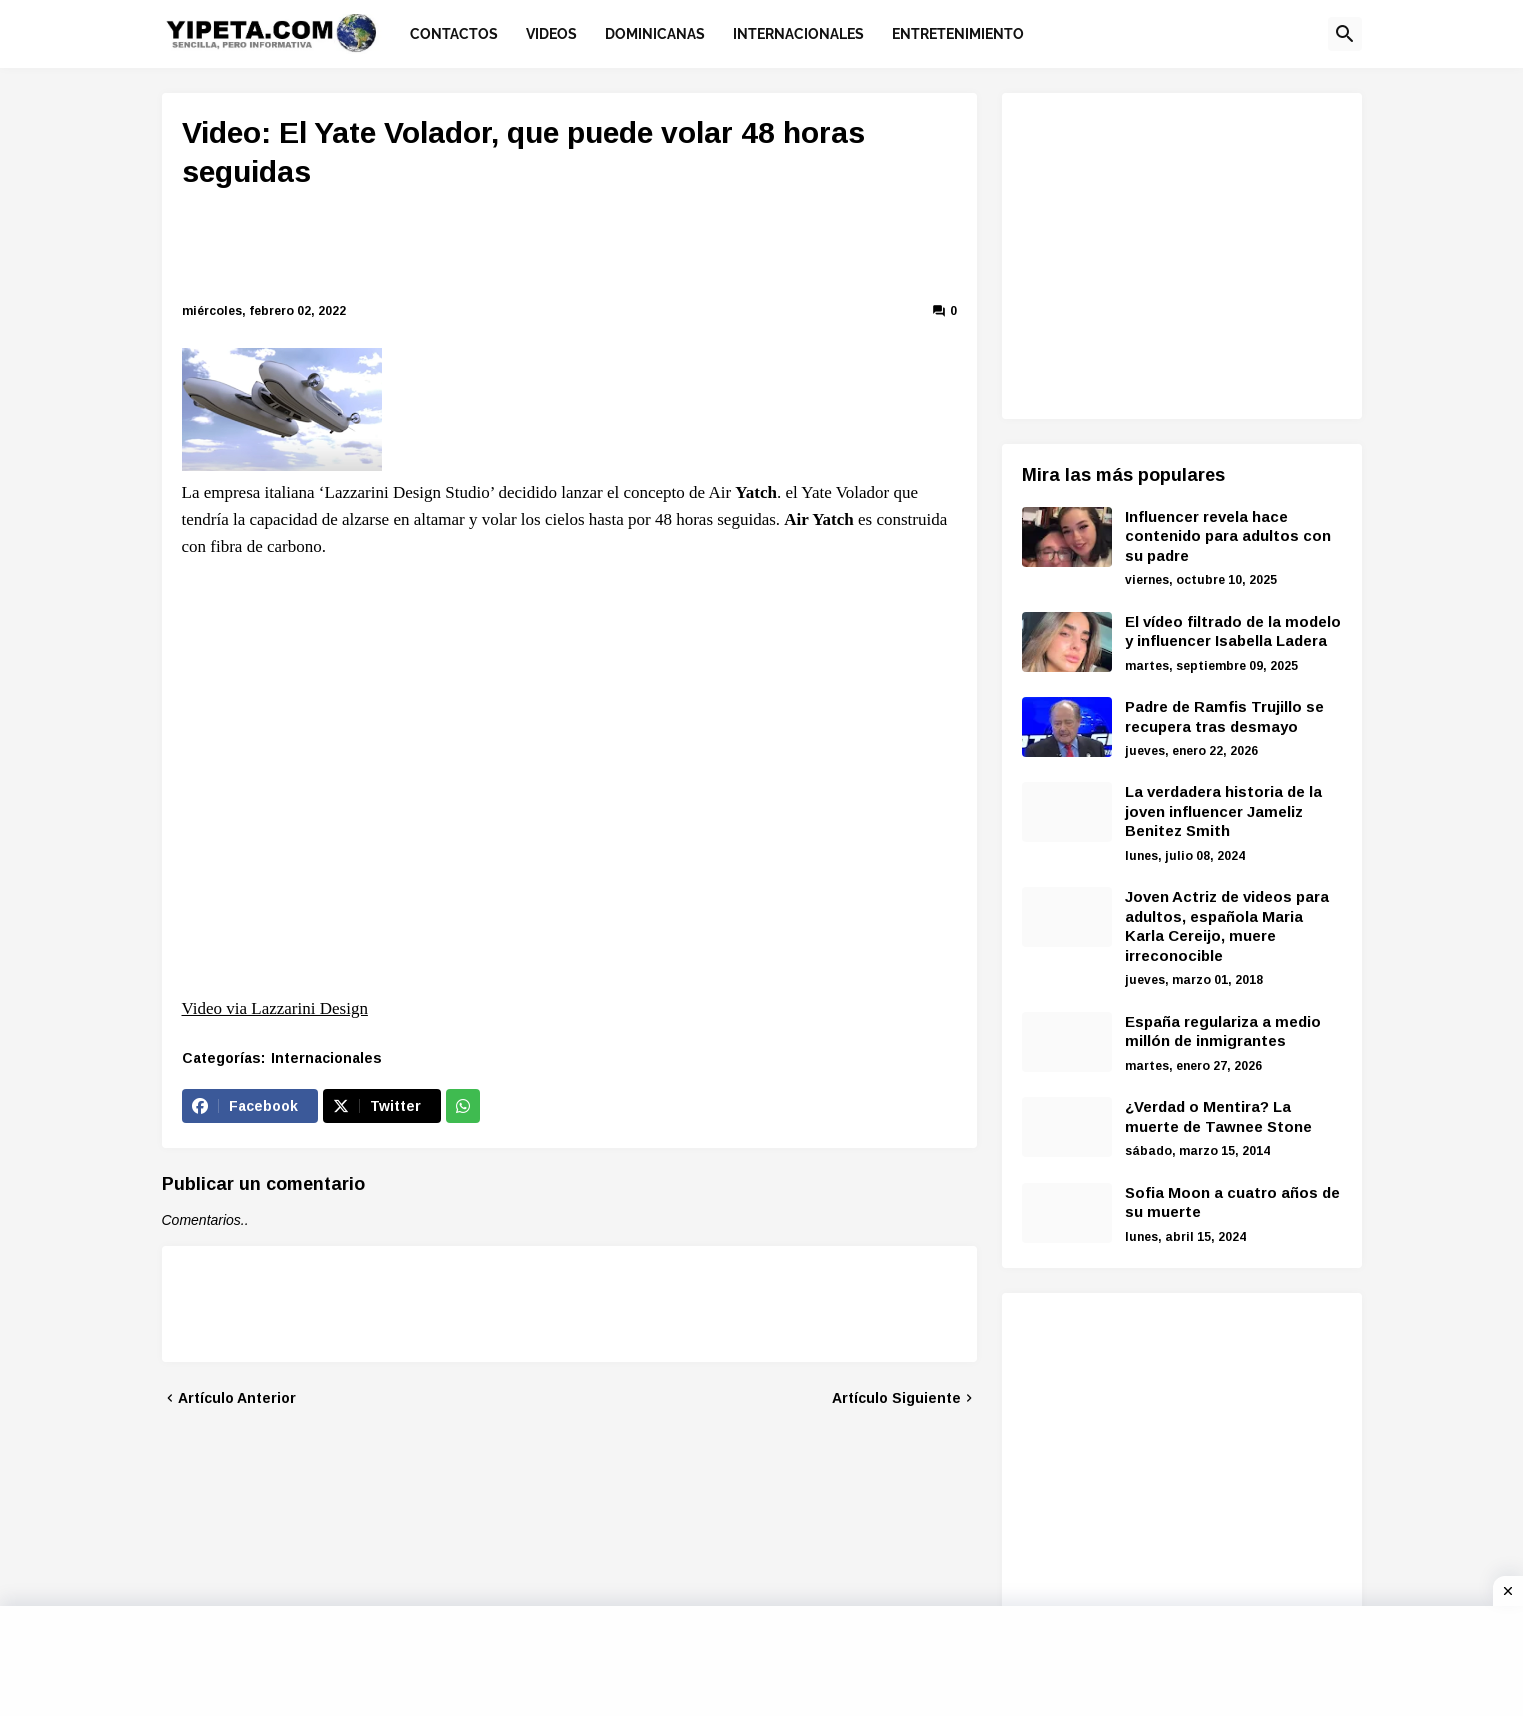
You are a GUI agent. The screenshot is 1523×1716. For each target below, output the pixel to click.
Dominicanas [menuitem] (655, 34)
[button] (1345, 34)
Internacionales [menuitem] (798, 34)
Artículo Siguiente (896, 1398)
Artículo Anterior (237, 1398)
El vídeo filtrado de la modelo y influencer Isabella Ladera (1233, 631)
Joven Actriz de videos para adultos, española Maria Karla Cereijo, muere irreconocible (1227, 926)
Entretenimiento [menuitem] (958, 34)
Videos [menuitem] (551, 34)
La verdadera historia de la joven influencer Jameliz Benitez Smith (1223, 811)
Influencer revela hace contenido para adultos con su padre (1228, 536)
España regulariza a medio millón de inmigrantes (1223, 1031)
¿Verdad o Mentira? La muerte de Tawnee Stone (1218, 1116)
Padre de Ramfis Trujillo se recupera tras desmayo (1224, 716)
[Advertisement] (569, 249)
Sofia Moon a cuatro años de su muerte (1232, 1202)
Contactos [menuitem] (454, 34)
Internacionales (326, 1058)
